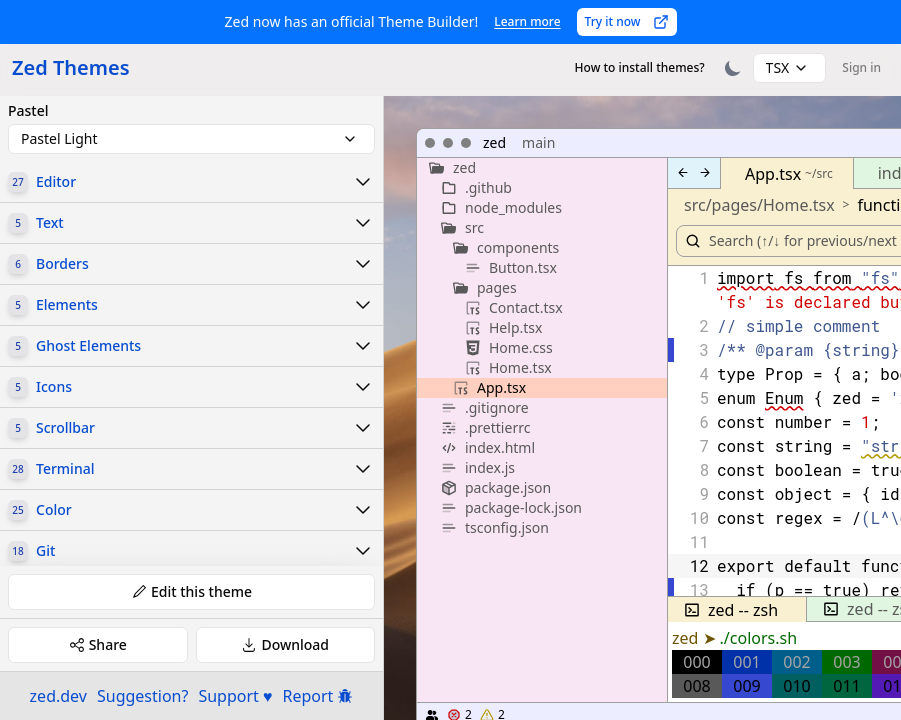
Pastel (28, 111)
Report (318, 696)
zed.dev (58, 696)
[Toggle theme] (733, 68)
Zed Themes (71, 67)
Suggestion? (142, 696)
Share (98, 644)
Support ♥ (235, 696)
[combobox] (790, 68)
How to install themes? (640, 67)
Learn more (527, 21)
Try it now (627, 21)
